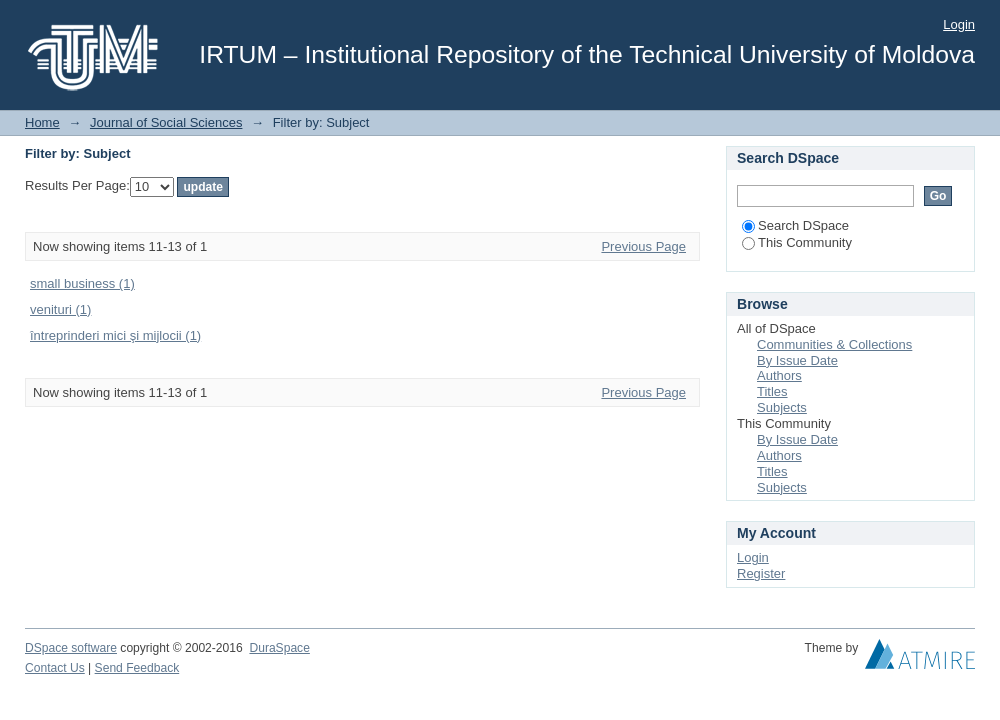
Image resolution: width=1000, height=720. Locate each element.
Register (761, 573)
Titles (772, 391)
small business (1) (82, 283)
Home (42, 122)
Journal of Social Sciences (166, 122)
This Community (797, 242)
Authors (779, 375)
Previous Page (643, 246)
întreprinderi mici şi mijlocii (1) (115, 335)
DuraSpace (279, 648)
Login (959, 24)
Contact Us (55, 668)
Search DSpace (795, 225)
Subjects (782, 407)
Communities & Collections (834, 344)
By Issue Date (797, 360)
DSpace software (71, 648)
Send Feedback (137, 668)
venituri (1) (60, 309)
